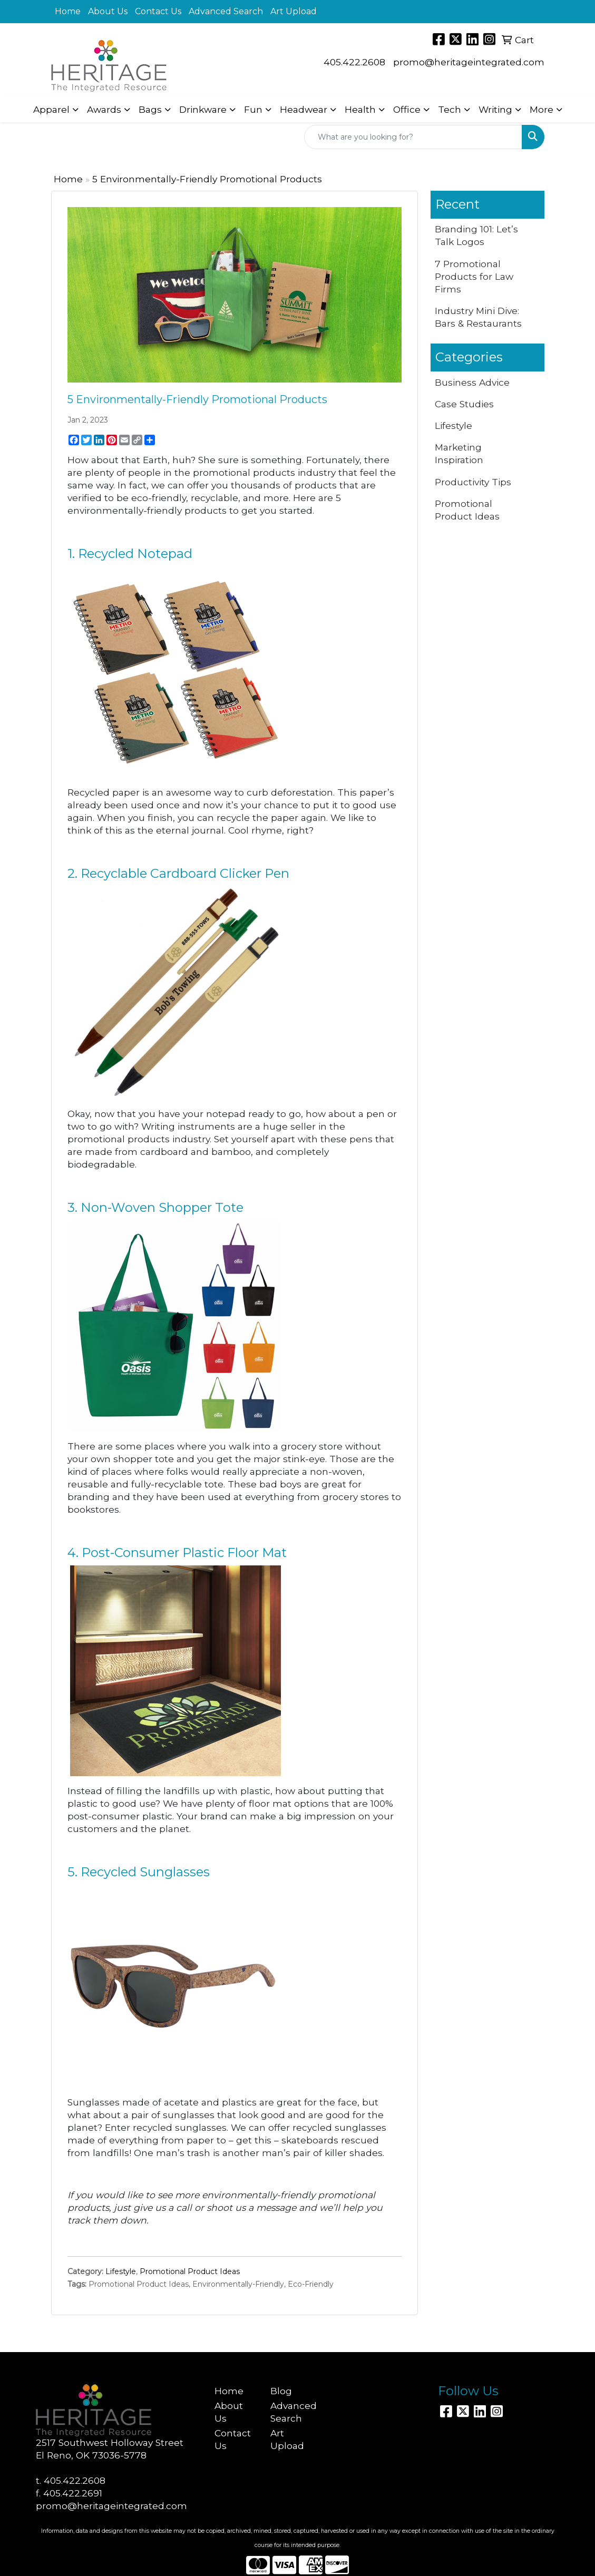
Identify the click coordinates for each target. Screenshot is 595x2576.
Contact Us (158, 11)
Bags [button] (150, 109)
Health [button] (360, 109)
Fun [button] (253, 109)
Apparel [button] (51, 109)
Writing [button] (495, 109)
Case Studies (464, 403)
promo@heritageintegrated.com (468, 61)
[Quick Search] (413, 137)
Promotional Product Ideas (190, 2271)
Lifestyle (120, 2271)
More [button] (541, 109)
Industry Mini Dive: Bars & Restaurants (478, 317)
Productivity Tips (473, 481)
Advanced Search (226, 11)
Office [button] (407, 109)
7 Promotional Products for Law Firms (474, 276)
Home (68, 11)
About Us (108, 11)
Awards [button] (104, 109)
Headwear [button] (303, 109)
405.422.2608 (354, 61)
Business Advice (472, 382)
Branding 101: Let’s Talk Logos (476, 235)
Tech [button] (449, 109)
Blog (281, 2390)
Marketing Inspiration (459, 453)
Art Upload (293, 11)
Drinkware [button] (203, 109)
